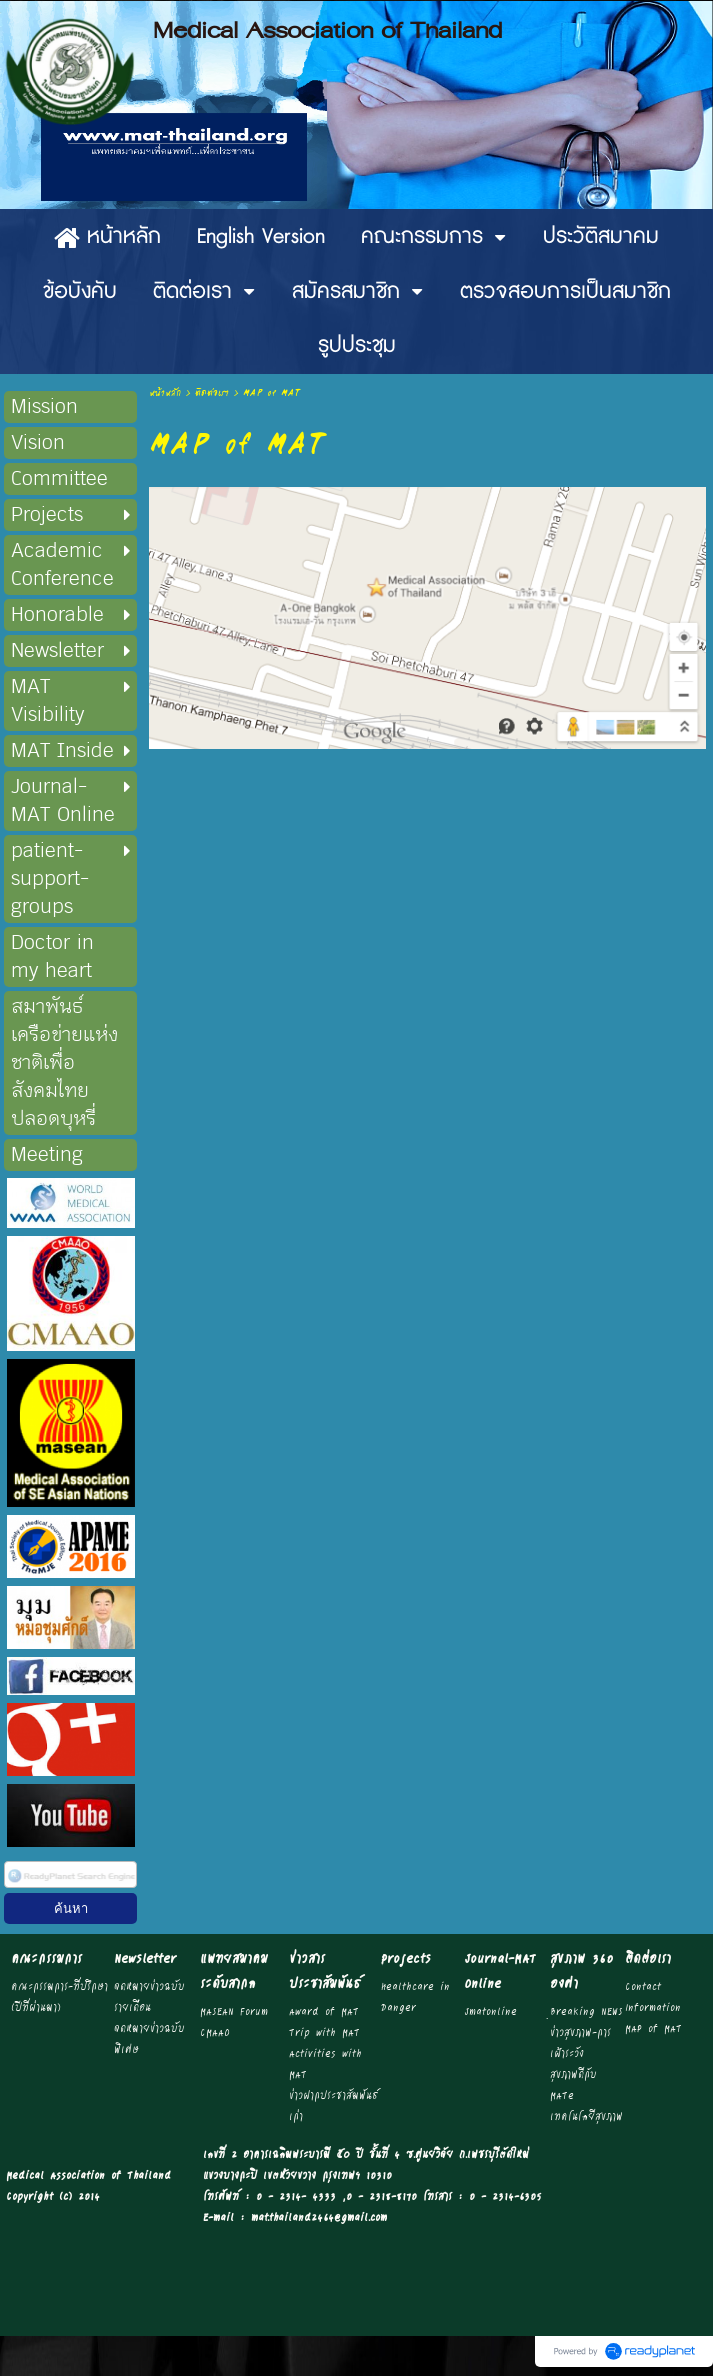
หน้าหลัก (165, 393)
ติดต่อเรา (212, 393)
